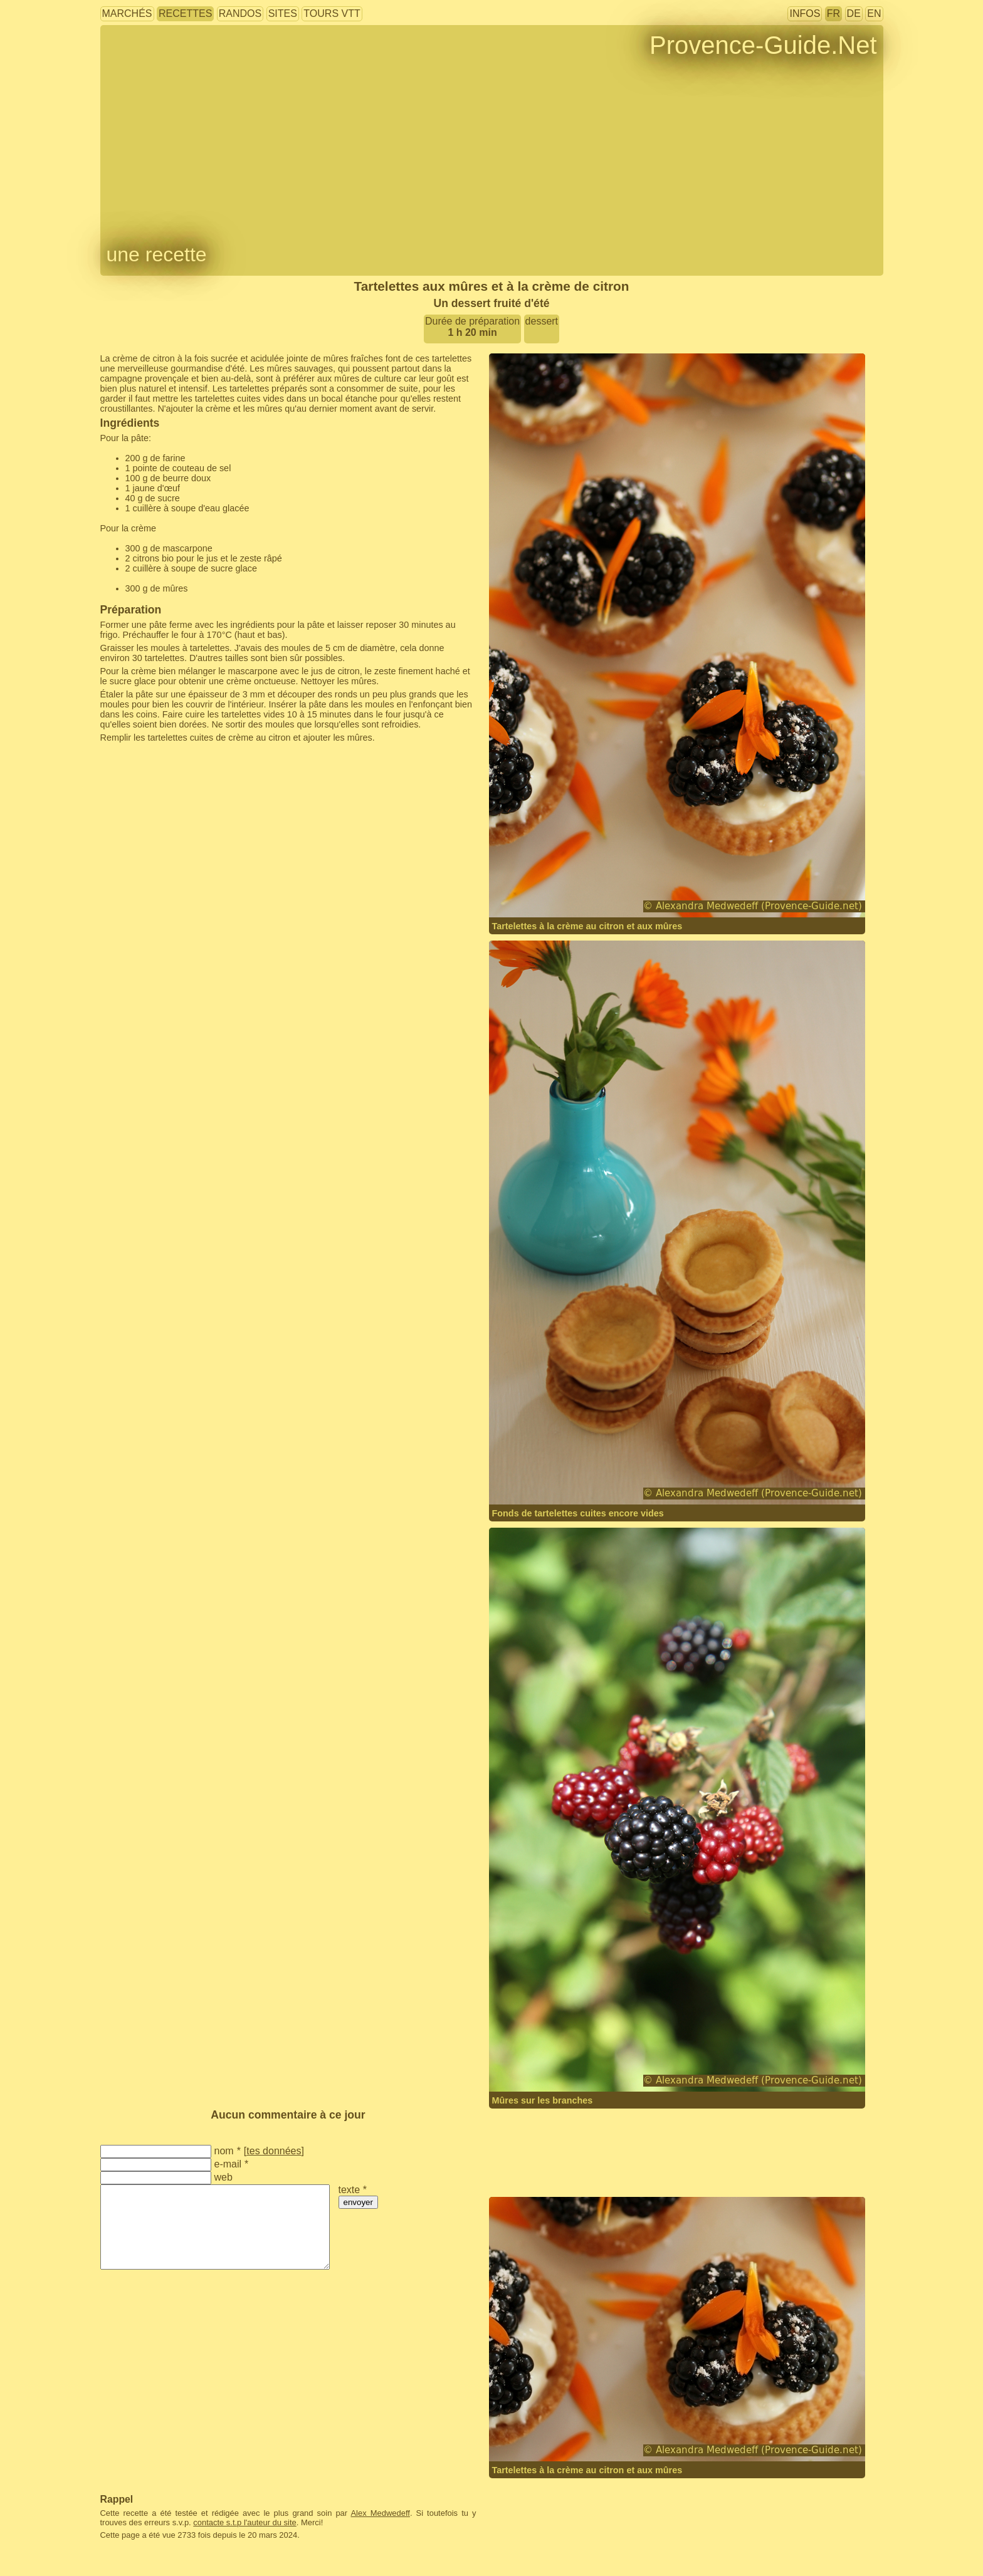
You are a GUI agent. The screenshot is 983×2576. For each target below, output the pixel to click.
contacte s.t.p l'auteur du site (244, 2522)
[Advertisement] (270, 767)
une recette (157, 254)
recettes (185, 13)
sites (282, 13)
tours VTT (331, 13)
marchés (127, 13)
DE (854, 13)
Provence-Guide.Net (762, 45)
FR (833, 13)
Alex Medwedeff (379, 2513)
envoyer (358, 2202)
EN (874, 13)
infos (804, 13)
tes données (273, 2151)
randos (240, 13)
